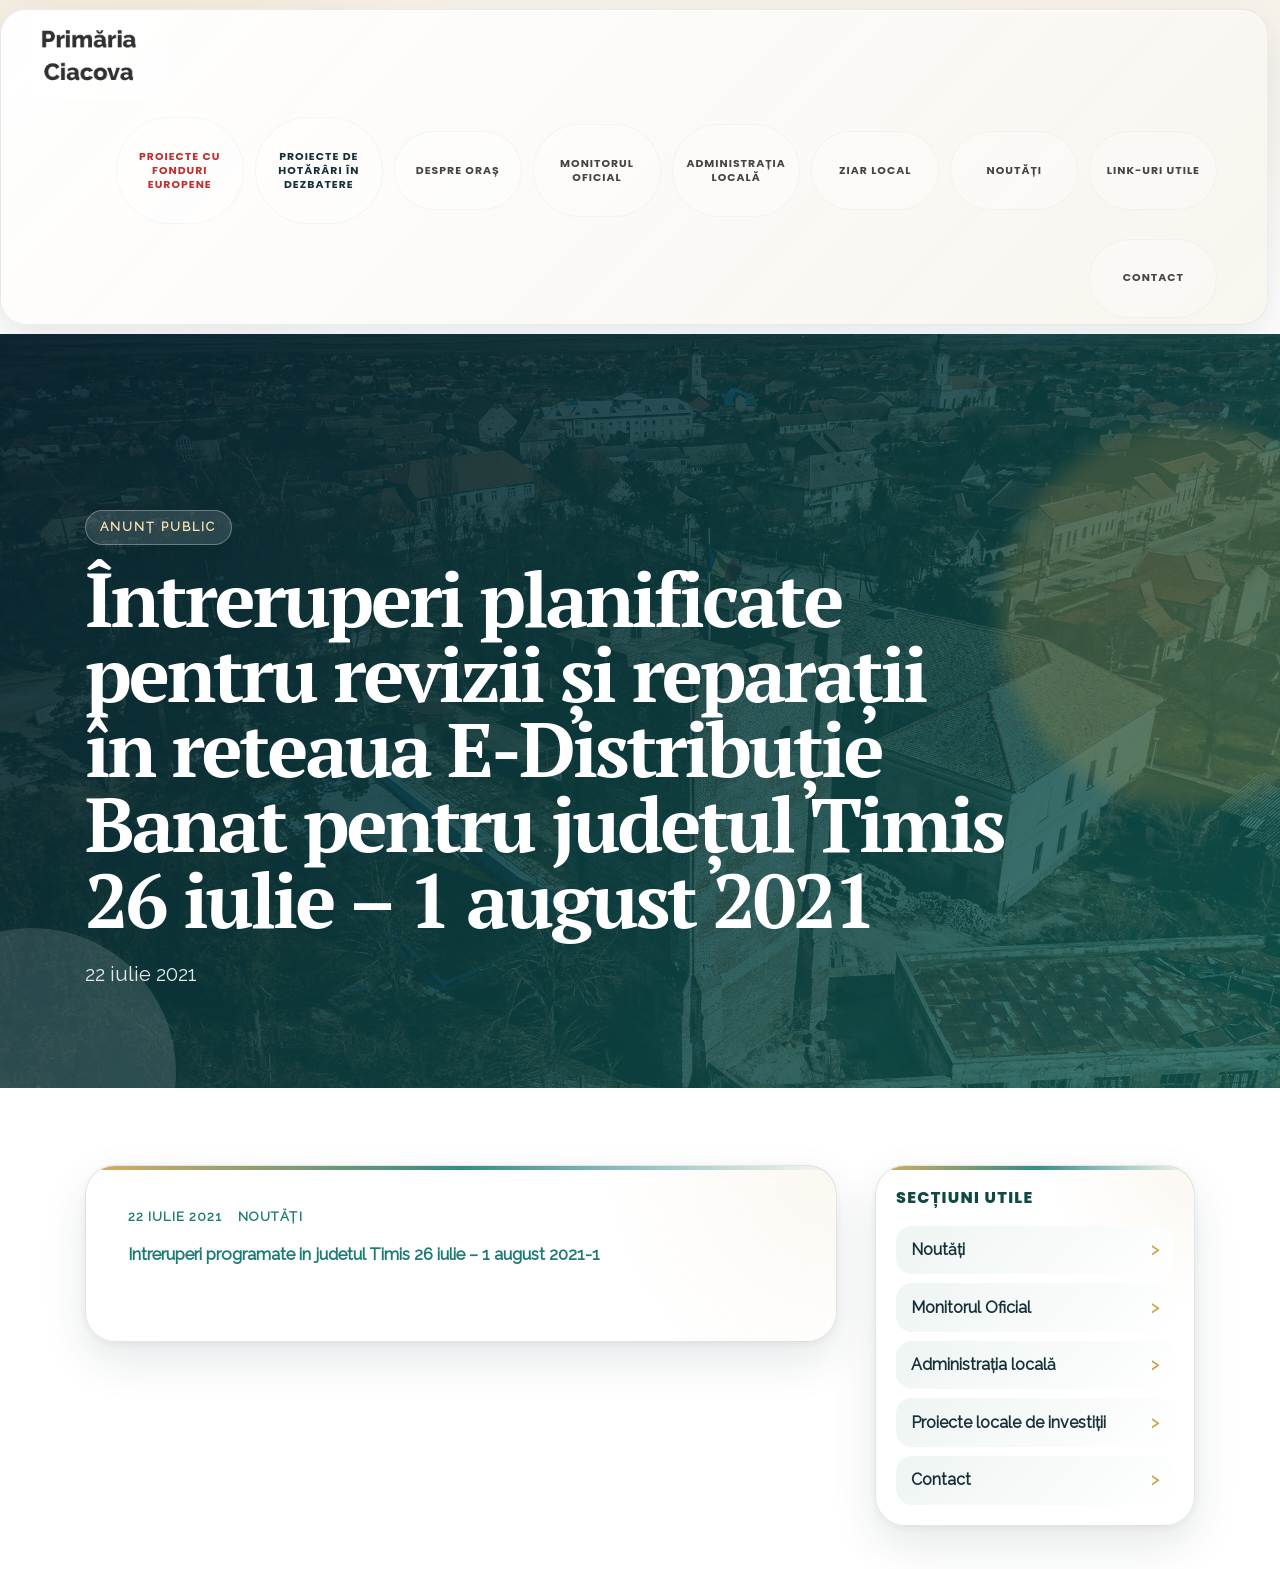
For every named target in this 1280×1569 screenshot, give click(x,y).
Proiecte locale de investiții (1008, 1207)
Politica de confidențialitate (171, 1520)
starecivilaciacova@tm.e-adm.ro (664, 1525)
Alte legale (314, 1520)
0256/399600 (933, 1469)
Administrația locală (983, 1149)
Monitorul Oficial (971, 1092)
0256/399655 (931, 1525)
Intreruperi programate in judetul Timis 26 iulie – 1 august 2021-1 (364, 1039)
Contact (941, 1264)
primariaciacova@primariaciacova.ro (676, 1469)
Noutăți (270, 1001)
